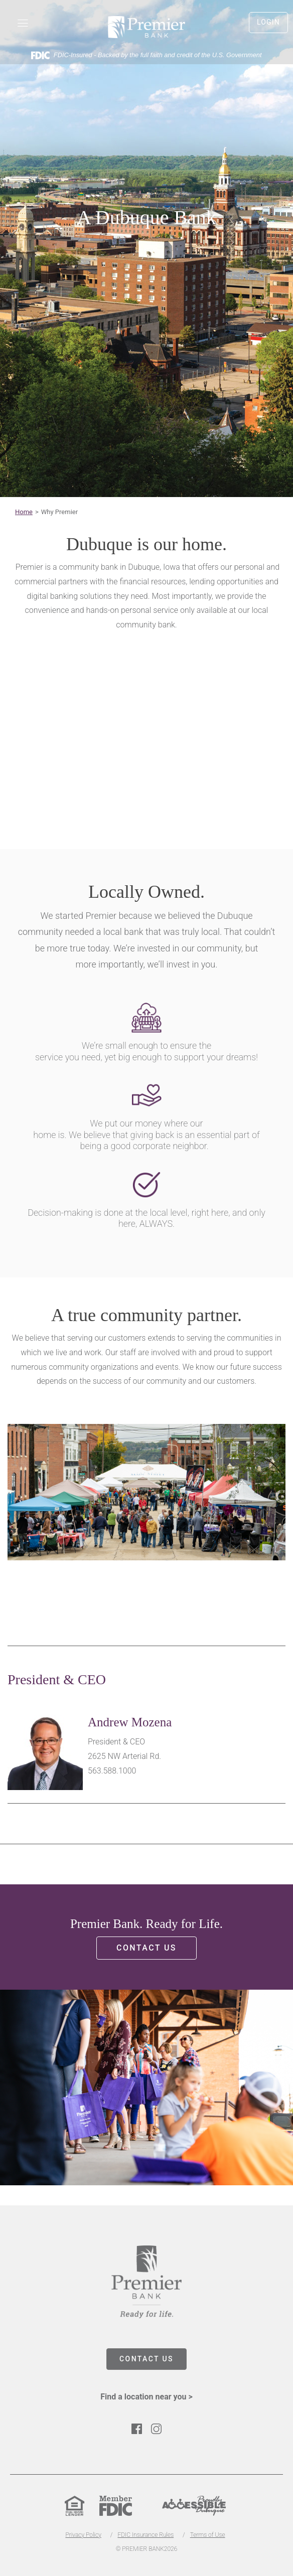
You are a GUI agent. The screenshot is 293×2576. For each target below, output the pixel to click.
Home (24, 512)
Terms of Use (207, 2534)
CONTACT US (146, 2359)
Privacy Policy (83, 2534)
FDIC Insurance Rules (145, 2534)
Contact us (146, 1948)
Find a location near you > (146, 2396)
